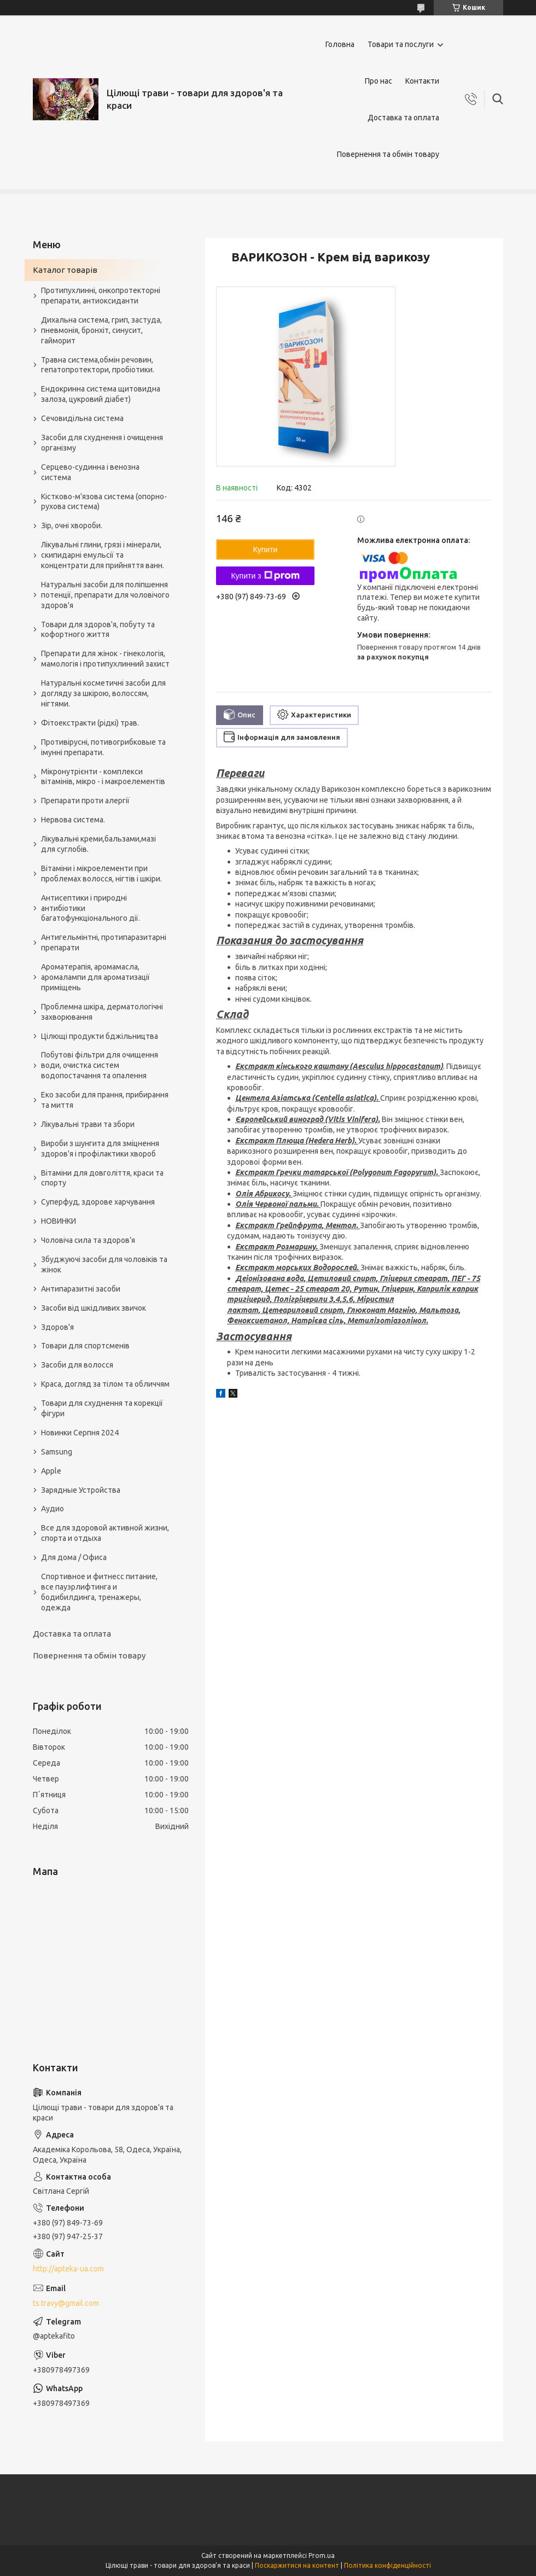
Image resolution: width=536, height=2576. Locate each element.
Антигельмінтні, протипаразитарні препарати (103, 942)
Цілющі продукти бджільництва (99, 1036)
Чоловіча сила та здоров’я (88, 1240)
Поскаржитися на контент (297, 2565)
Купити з (265, 576)
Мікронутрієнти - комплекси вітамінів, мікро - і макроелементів (103, 776)
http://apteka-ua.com (68, 2268)
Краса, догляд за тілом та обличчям (105, 1384)
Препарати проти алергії (85, 800)
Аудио (52, 1508)
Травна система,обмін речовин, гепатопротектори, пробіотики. (97, 365)
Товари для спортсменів (85, 1345)
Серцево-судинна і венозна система (90, 472)
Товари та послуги (401, 44)
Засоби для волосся (77, 1364)
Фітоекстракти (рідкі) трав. (90, 723)
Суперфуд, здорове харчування (98, 1202)
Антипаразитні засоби (80, 1288)
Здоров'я (57, 1327)
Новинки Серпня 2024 (80, 1432)
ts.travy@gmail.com (66, 2303)
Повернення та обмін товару (388, 154)
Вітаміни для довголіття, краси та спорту (102, 1178)
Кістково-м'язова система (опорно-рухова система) (104, 501)
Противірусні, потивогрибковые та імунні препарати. (103, 747)
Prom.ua (321, 2555)
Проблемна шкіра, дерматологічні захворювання (102, 1011)
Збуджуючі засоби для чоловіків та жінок (104, 1264)
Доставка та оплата (403, 117)
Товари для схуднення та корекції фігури (102, 1408)
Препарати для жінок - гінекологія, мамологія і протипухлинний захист (105, 658)
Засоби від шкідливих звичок (93, 1308)
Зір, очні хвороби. (71, 525)
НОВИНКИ (58, 1221)
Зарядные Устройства (80, 1490)
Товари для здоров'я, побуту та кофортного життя (98, 629)
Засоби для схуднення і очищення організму (102, 442)
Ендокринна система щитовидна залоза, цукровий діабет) (100, 394)
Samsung (56, 1451)
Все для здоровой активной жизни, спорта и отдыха (105, 1533)
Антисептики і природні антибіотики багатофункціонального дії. (90, 908)
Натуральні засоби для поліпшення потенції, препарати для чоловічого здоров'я (105, 595)
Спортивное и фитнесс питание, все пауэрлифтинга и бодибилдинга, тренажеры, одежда (99, 1592)
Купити (265, 549)
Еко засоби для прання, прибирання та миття (104, 1099)
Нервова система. (73, 819)
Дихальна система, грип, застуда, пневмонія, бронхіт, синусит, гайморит (101, 330)
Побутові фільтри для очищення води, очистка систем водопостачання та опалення (99, 1065)
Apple (51, 1471)
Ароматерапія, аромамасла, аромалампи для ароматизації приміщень (95, 977)
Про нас (378, 81)
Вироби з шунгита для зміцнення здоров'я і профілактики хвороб (100, 1148)
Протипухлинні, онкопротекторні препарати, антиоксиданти (100, 295)
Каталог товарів (65, 269)
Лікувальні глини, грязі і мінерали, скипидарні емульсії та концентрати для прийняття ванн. (102, 555)
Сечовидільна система (82, 418)
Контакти (422, 81)
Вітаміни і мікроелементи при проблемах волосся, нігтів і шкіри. (101, 873)
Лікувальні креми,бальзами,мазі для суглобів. (98, 844)
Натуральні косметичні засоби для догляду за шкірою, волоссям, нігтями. (103, 693)
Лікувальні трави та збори (88, 1124)
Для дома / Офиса (74, 1557)
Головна (339, 44)
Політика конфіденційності (387, 2565)
